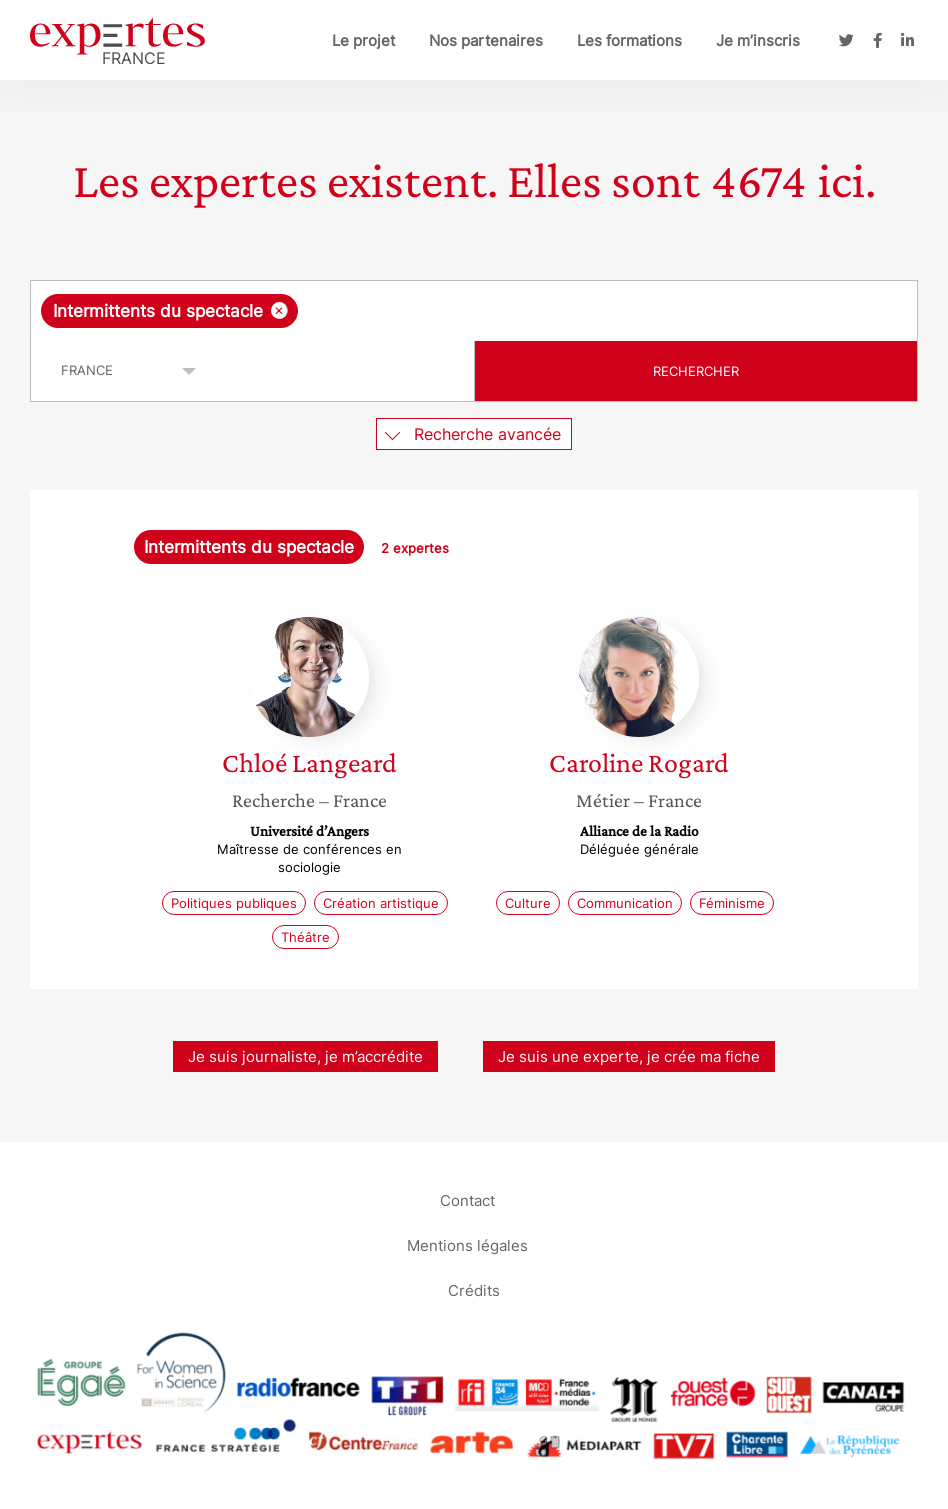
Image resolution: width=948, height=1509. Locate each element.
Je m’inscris (758, 40)
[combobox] (474, 311)
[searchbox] (462, 311)
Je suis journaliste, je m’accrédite (305, 1056)
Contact (467, 1199)
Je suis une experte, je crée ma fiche (629, 1056)
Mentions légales (467, 1244)
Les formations (629, 40)
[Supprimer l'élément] (279, 310)
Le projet (363, 40)
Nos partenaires (486, 40)
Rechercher (696, 371)
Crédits (474, 1289)
